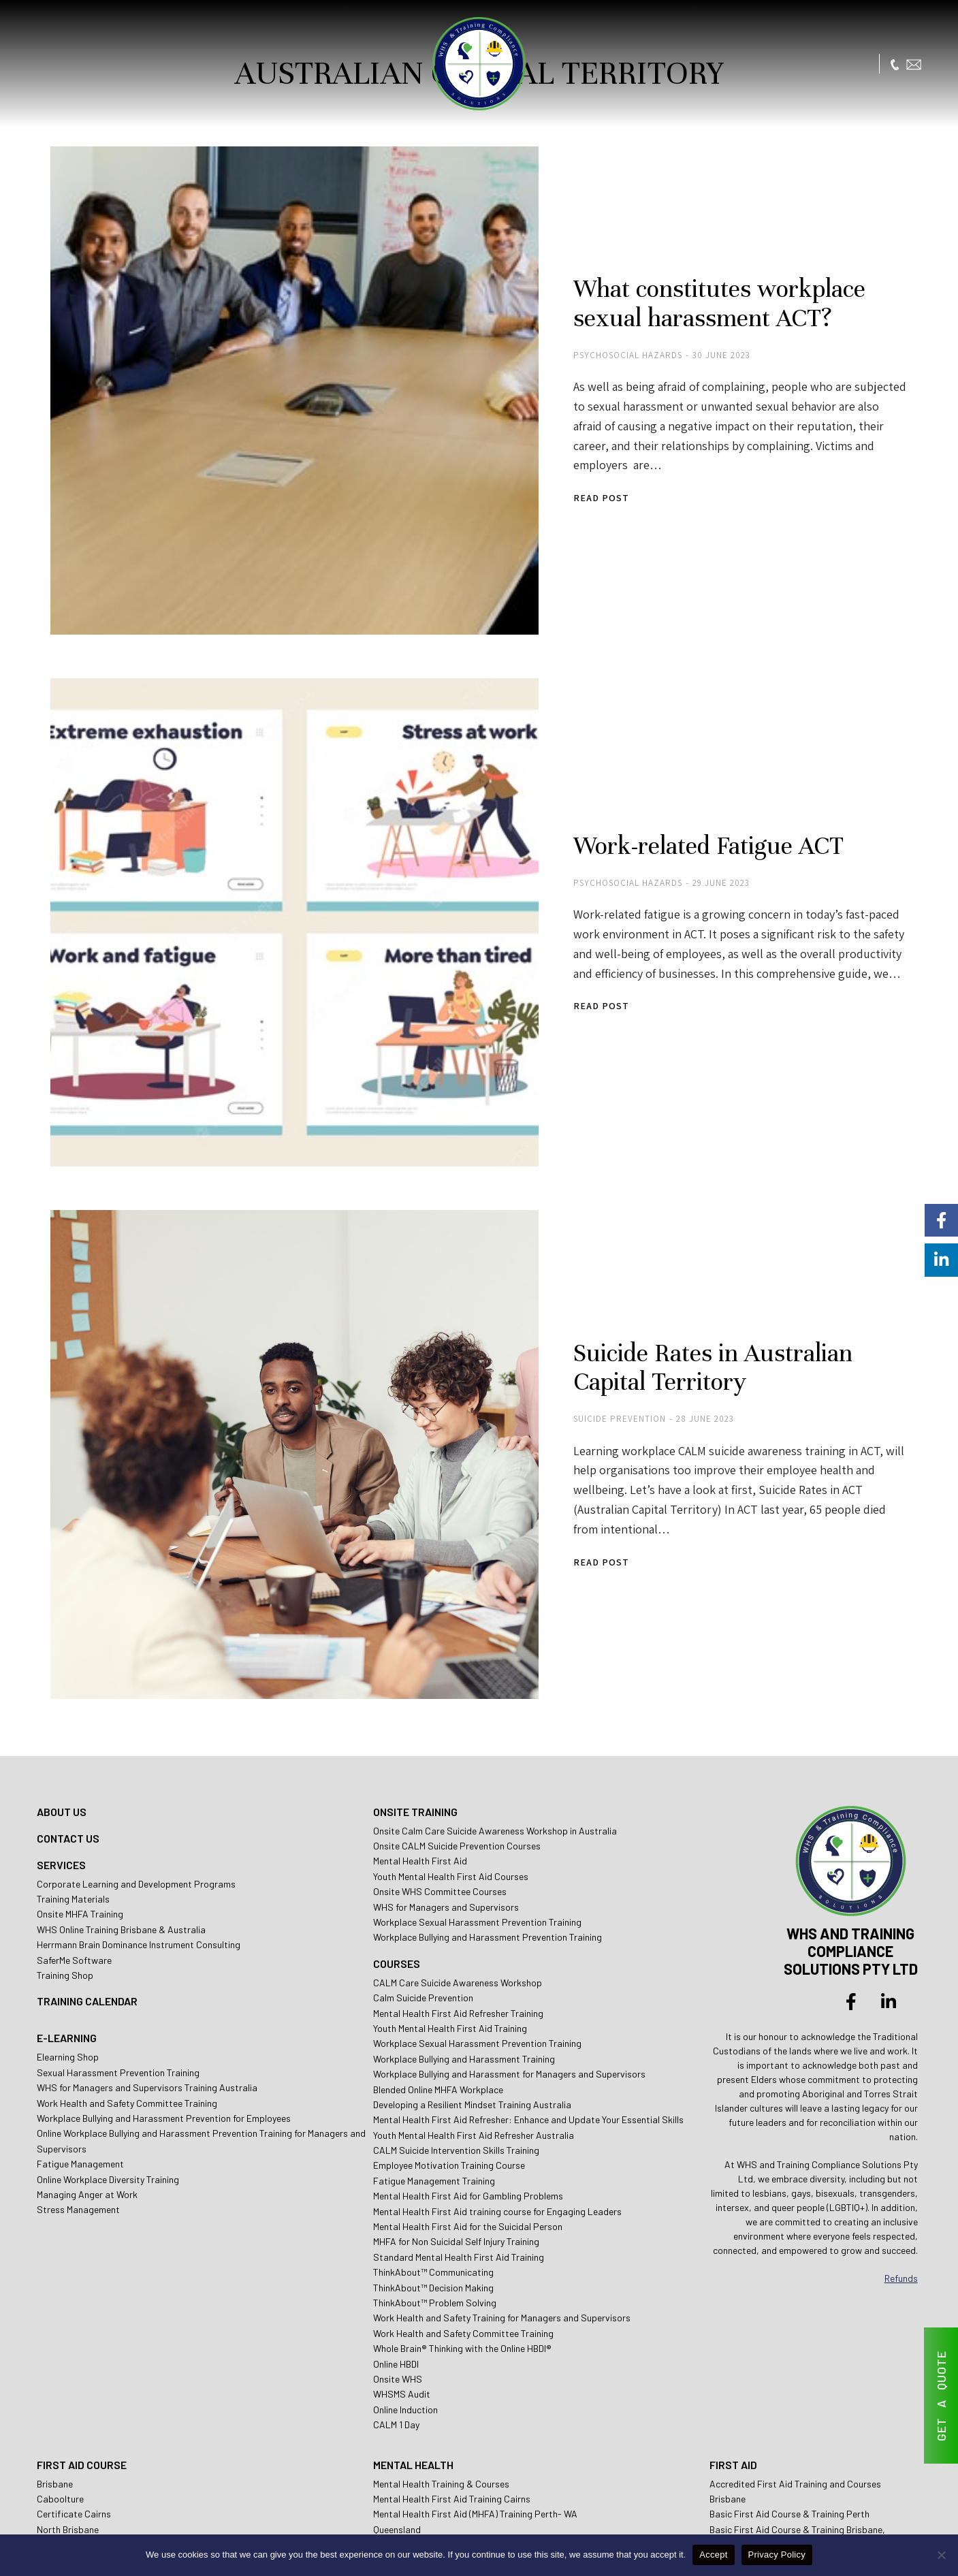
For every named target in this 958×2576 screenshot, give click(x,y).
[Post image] (264, 360)
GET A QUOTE (940, 2396)
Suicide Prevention (566, 1274)
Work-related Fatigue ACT (658, 752)
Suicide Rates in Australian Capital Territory (703, 1222)
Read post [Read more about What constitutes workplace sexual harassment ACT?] (548, 458)
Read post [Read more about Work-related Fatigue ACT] (548, 913)
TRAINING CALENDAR (87, 1815)
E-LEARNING (67, 1851)
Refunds (901, 2091)
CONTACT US (68, 1651)
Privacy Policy (776, 2554)
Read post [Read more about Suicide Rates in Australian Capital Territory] (548, 1397)
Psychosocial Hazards (574, 334)
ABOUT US (61, 1625)
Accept (713, 2554)
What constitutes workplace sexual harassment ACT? (707, 283)
